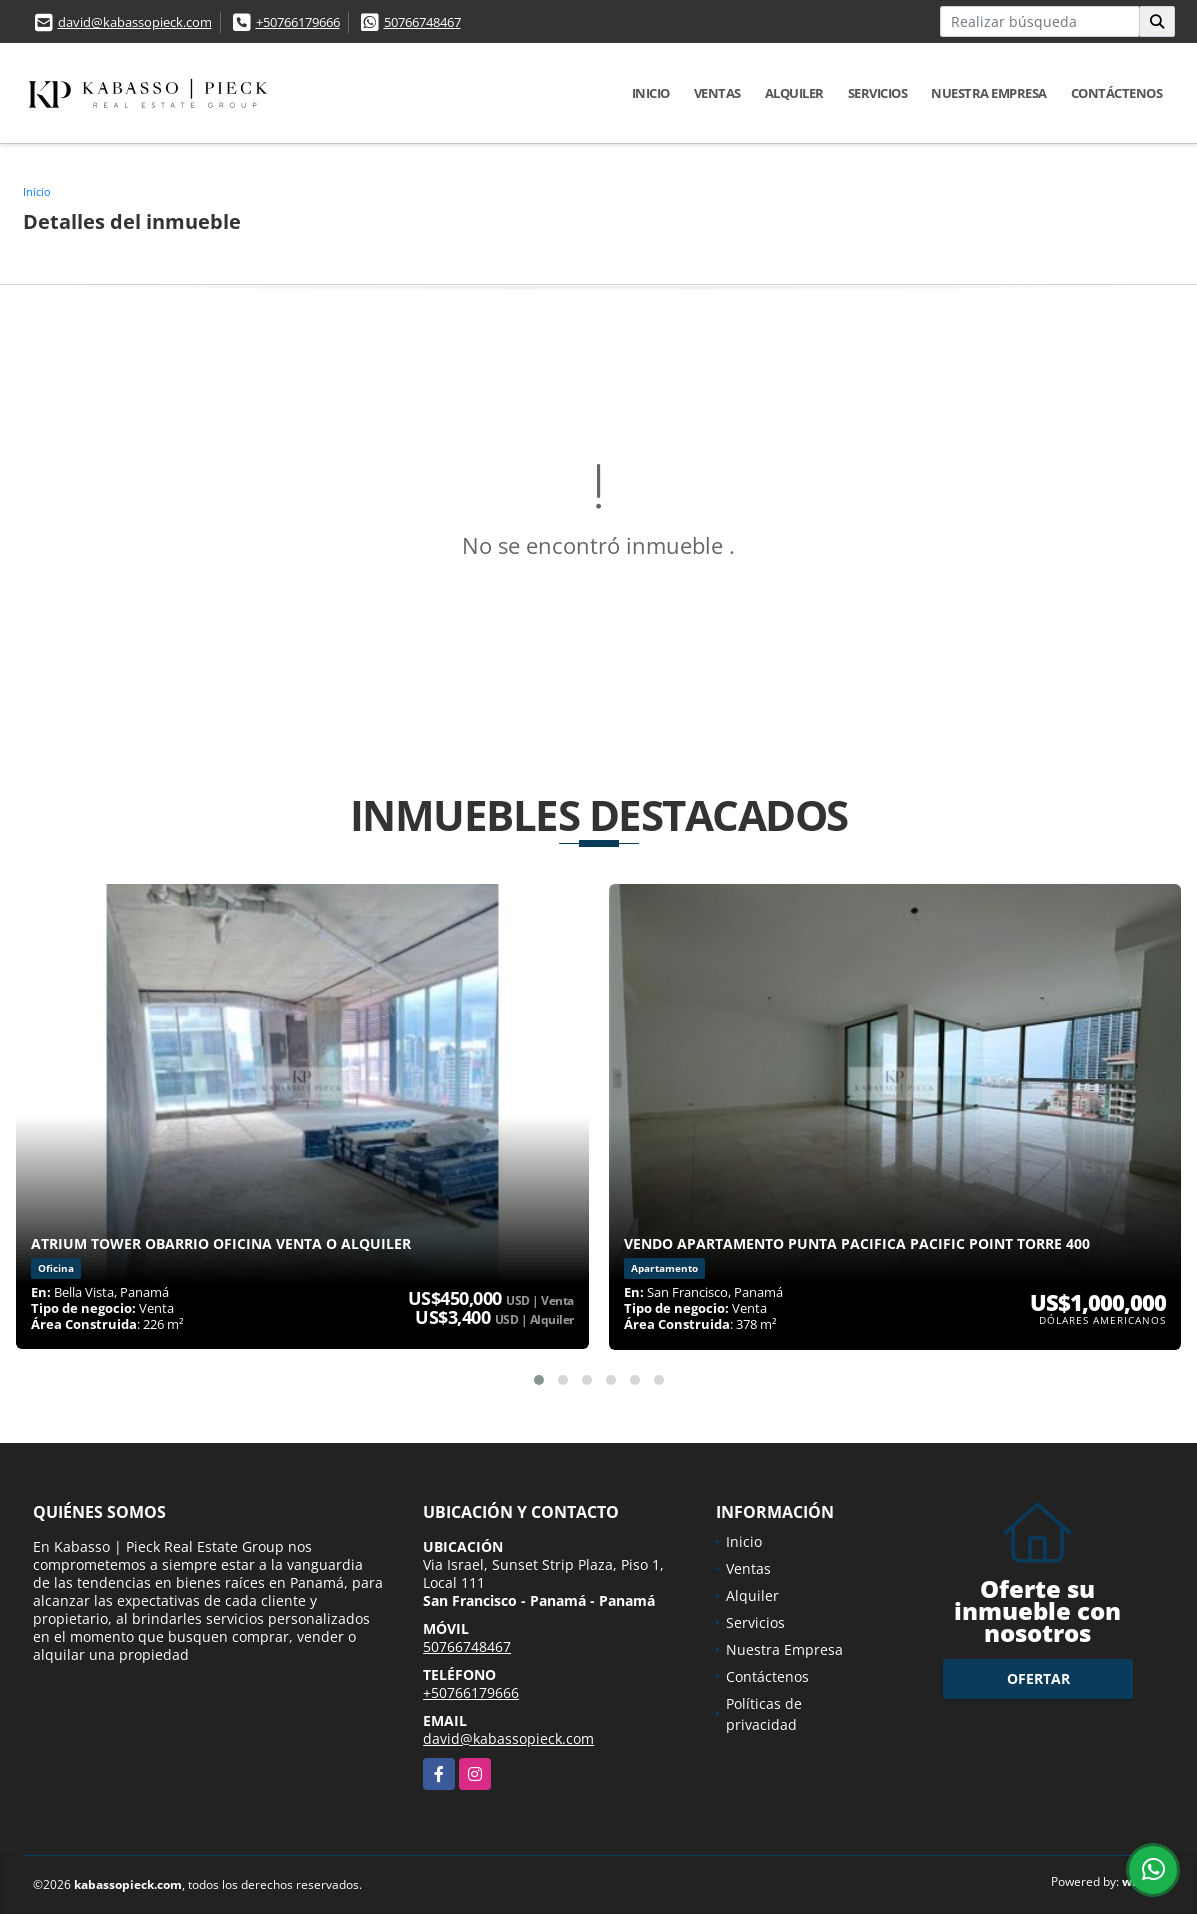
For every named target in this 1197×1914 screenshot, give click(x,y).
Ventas (717, 93)
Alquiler (794, 93)
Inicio (651, 93)
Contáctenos (1117, 93)
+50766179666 (298, 22)
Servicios (878, 93)
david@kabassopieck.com (135, 22)
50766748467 (422, 22)
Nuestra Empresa (989, 93)
